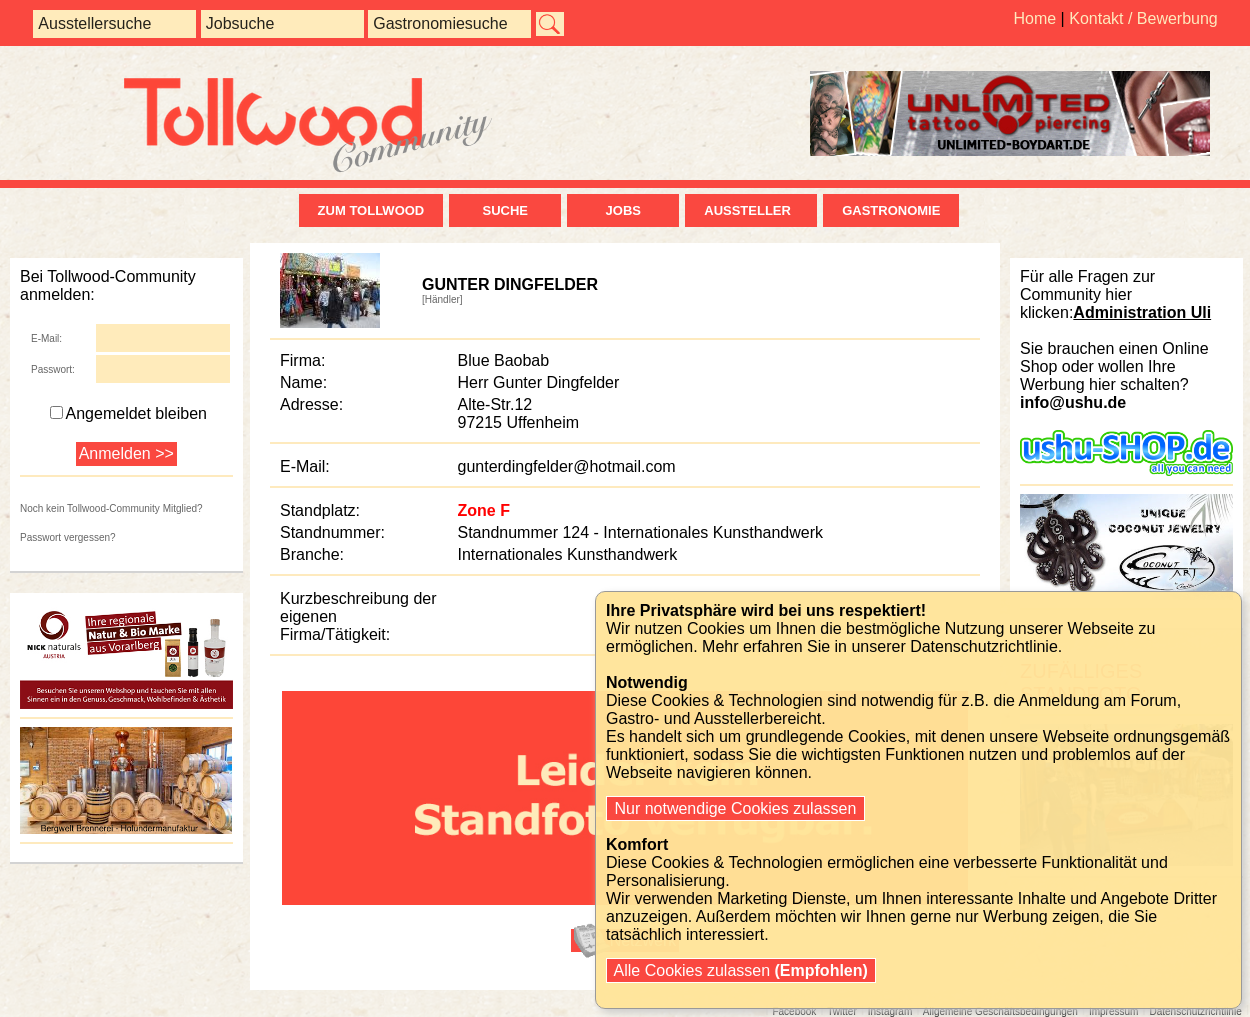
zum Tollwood (371, 210)
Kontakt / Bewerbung (1143, 18)
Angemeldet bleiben (128, 413)
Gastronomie (891, 210)
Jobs (623, 210)
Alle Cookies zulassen (741, 970)
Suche (505, 210)
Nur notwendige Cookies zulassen (735, 808)
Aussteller (751, 210)
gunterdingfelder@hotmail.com (567, 466)
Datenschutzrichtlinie (984, 646)
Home (1034, 18)
